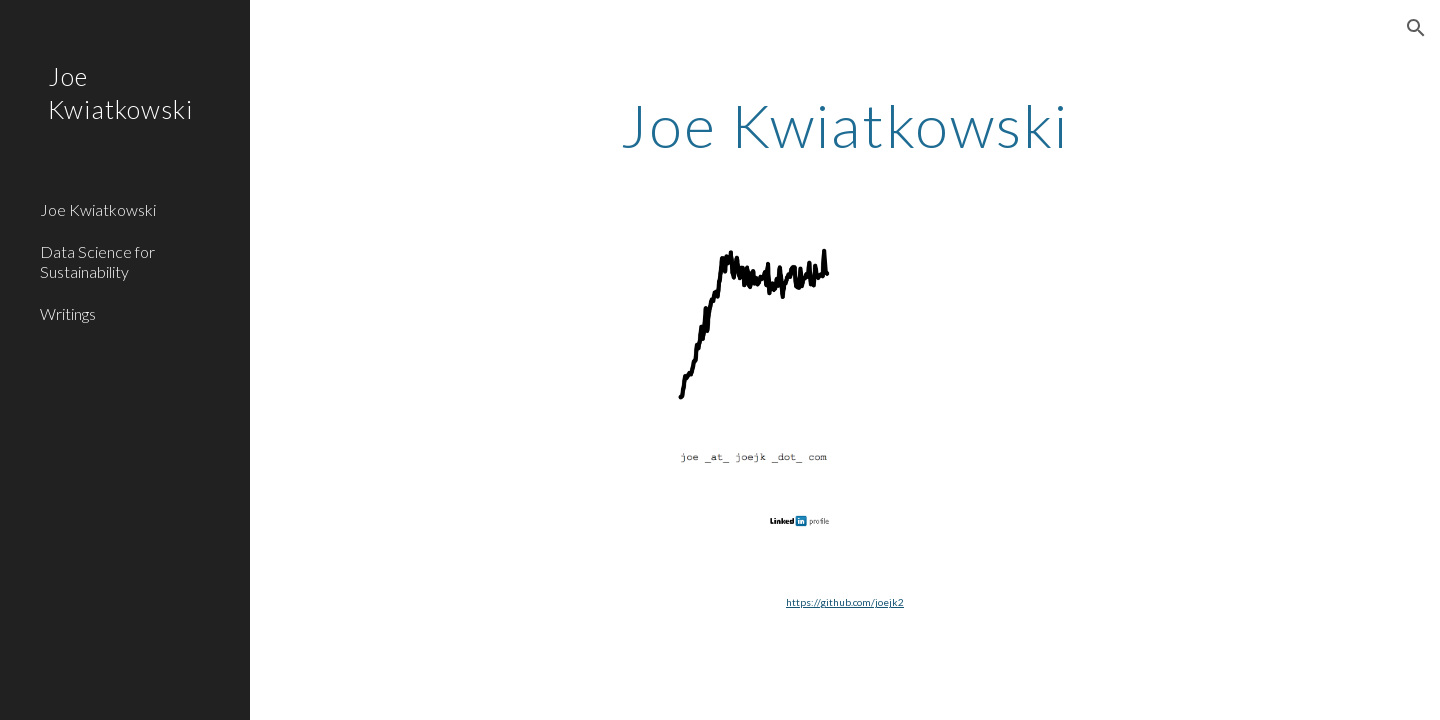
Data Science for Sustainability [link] (97, 261)
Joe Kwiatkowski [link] (98, 209)
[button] (1416, 28)
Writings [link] (68, 313)
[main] (845, 125)
